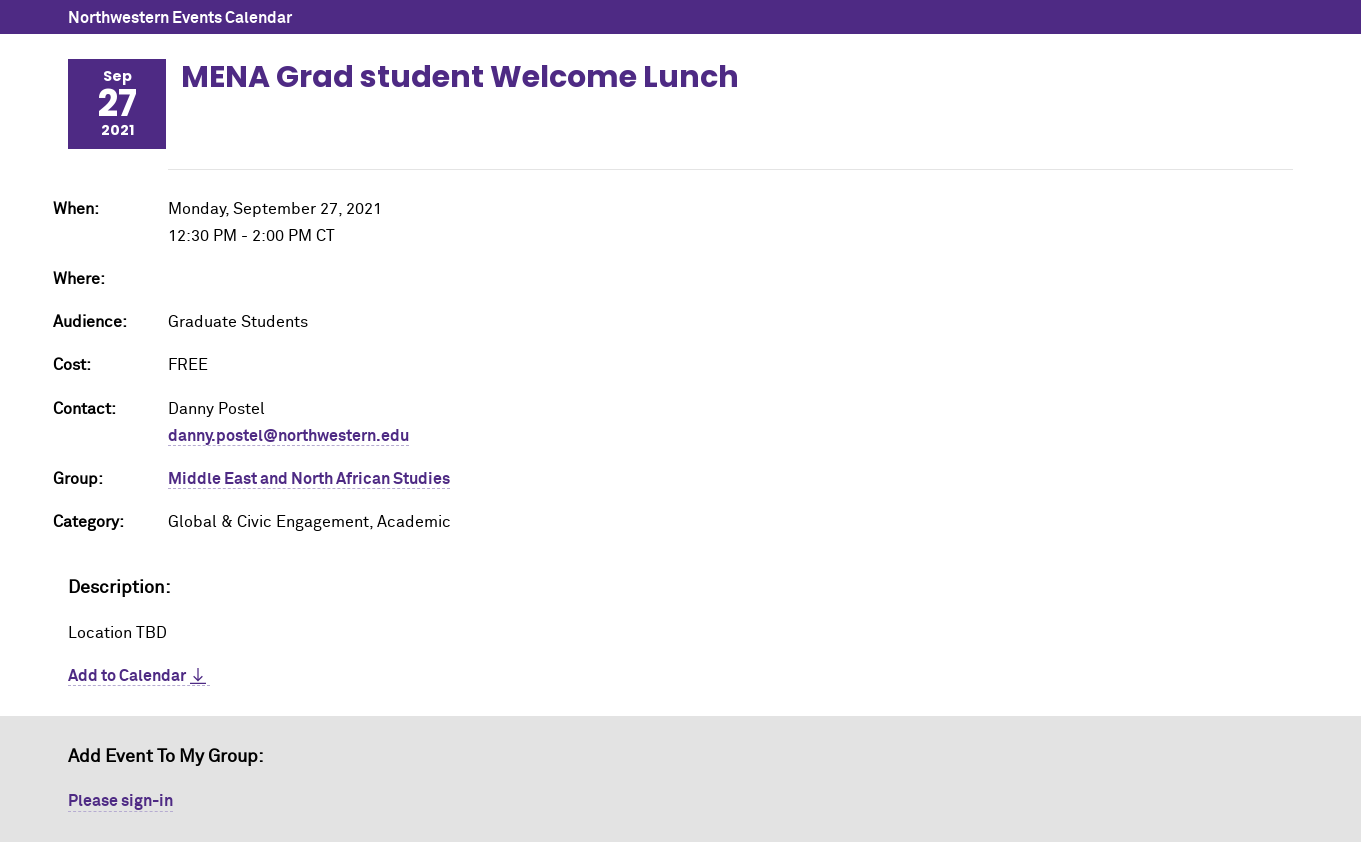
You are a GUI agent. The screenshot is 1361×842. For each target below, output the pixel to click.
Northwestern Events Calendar (180, 18)
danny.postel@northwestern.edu (288, 436)
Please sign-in (120, 801)
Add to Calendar (127, 676)
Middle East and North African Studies (309, 479)
